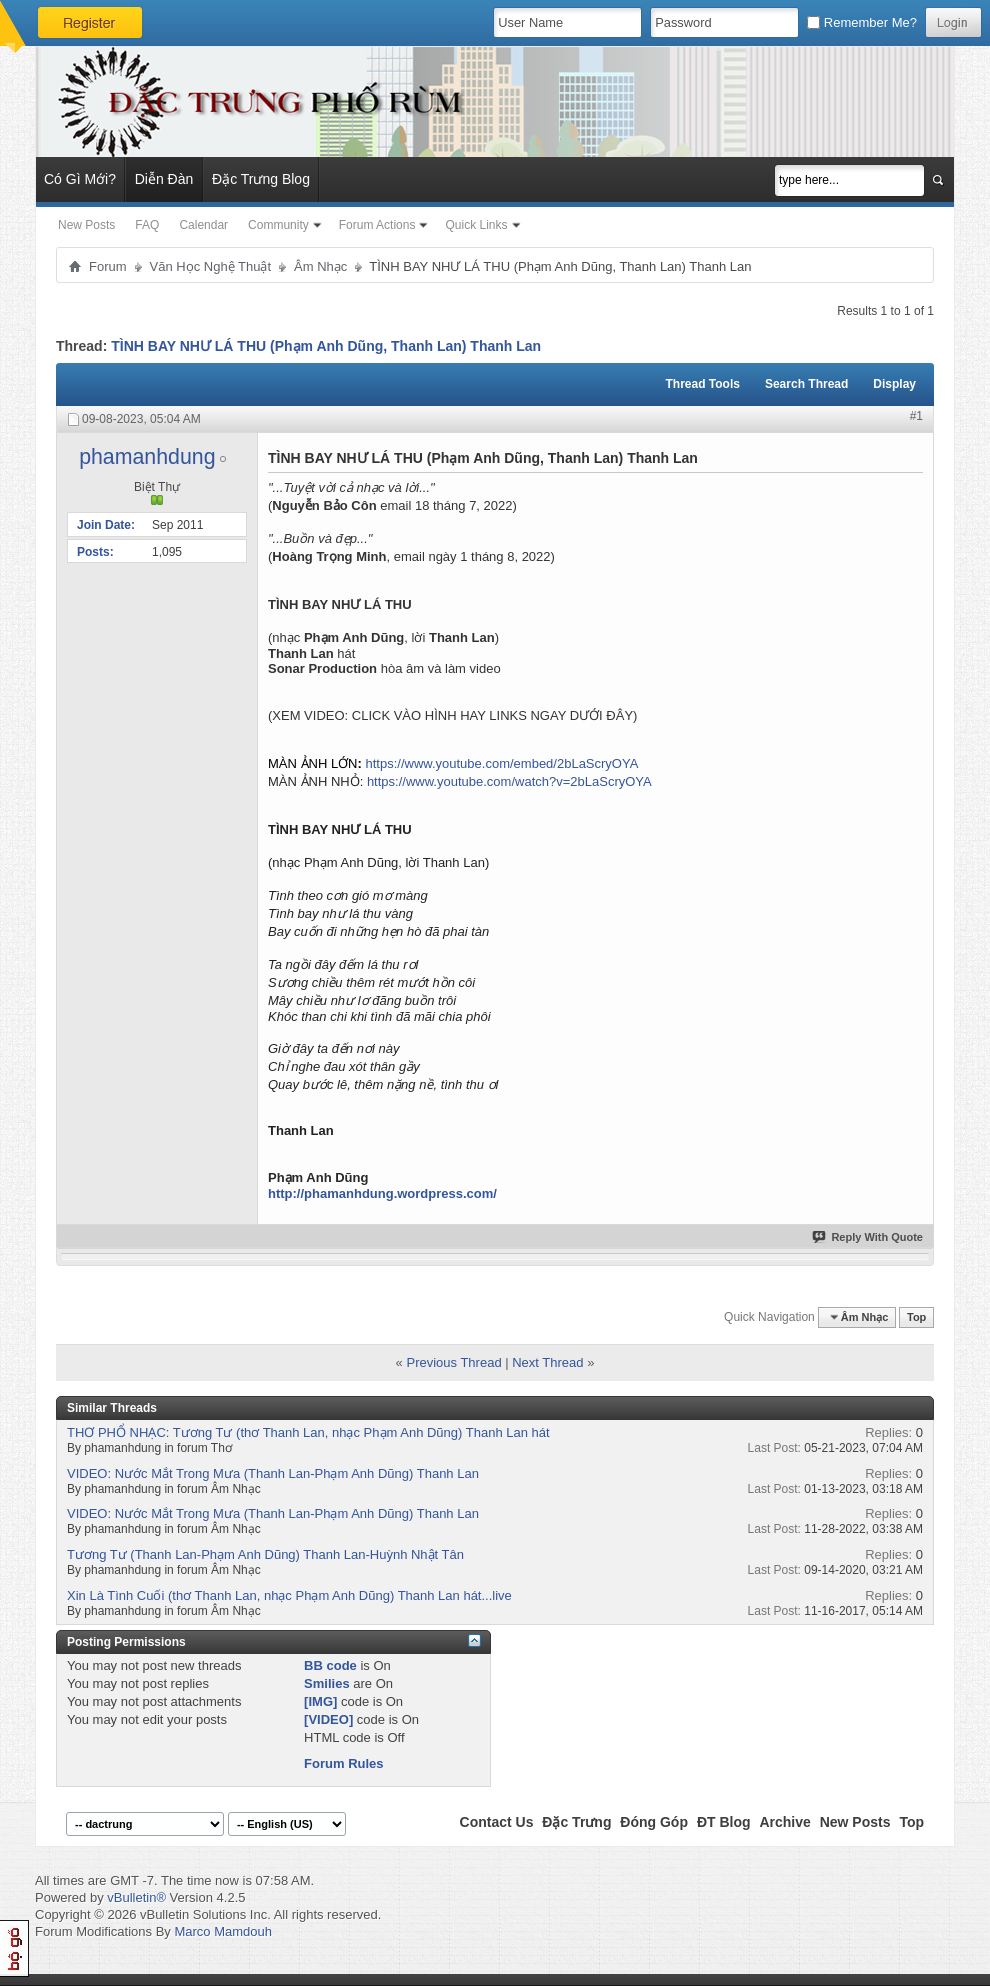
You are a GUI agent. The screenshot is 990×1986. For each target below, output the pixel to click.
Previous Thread (453, 1362)
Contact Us (497, 1822)
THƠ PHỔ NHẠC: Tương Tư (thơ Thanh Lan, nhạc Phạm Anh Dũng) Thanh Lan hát (308, 1432)
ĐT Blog (724, 1822)
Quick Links (476, 225)
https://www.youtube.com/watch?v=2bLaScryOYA (509, 781)
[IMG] (320, 1701)
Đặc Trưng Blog (261, 179)
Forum (108, 266)
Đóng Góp (654, 1822)
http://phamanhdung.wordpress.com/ (382, 1193)
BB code (330, 1665)
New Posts (86, 225)
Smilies (327, 1683)
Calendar (203, 225)
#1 (916, 416)
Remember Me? (862, 22)
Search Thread (806, 384)
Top (916, 1317)
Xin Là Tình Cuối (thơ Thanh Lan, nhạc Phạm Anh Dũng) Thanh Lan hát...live (289, 1595)
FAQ (147, 225)
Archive (784, 1822)
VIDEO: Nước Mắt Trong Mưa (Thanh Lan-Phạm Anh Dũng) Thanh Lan (273, 1473)
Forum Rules (343, 1763)
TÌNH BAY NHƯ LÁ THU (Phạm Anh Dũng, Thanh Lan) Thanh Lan (326, 346)
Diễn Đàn (164, 179)
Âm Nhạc (320, 266)
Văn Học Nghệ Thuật (210, 266)
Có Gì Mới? (80, 179)
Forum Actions (377, 225)
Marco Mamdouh (223, 1931)
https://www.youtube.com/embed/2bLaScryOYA (501, 763)
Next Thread (547, 1362)
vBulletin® (136, 1897)
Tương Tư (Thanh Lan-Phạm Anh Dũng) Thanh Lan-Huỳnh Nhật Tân (265, 1554)
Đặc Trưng (576, 1822)
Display (894, 384)
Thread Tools (702, 384)
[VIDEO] (328, 1719)
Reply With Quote (868, 1237)
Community (278, 225)
